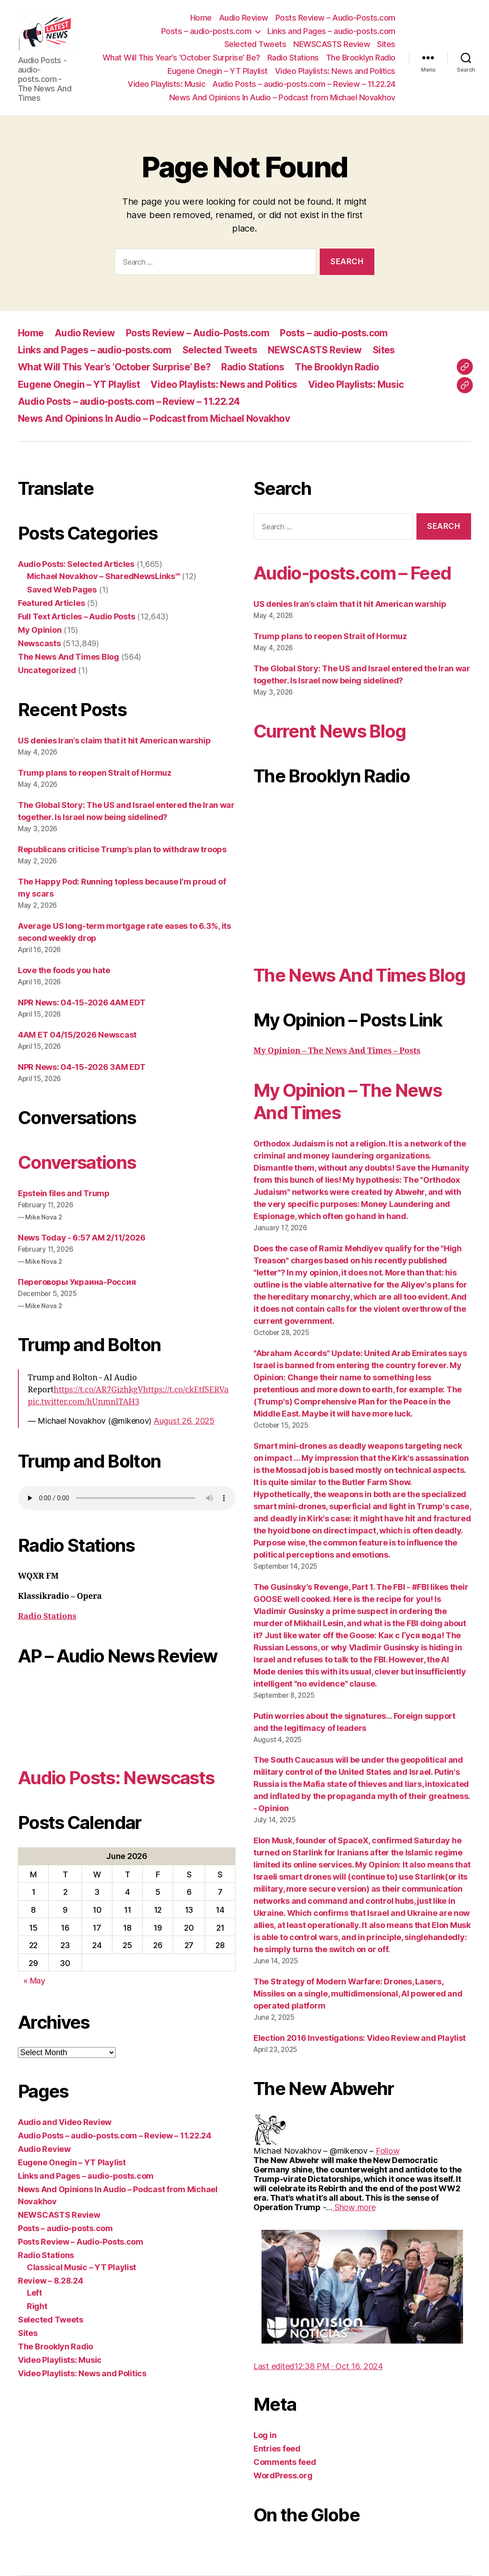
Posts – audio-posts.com (206, 31)
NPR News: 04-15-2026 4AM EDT (81, 1002)
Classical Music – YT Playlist (81, 2267)
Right (37, 2306)
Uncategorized (47, 670)
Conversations (77, 1162)
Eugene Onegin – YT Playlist (217, 71)
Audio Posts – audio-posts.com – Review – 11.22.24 (303, 84)
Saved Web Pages (62, 589)
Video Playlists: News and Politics (335, 71)
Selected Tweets (255, 44)
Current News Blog (329, 731)
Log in (264, 2435)
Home (201, 17)
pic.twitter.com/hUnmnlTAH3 (83, 1402)
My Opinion (39, 630)
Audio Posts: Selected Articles (76, 564)
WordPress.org (283, 2475)
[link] (387, 2150)
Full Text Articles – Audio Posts (76, 616)
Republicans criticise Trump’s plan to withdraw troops (122, 849)
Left (34, 2292)
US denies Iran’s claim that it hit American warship (114, 740)
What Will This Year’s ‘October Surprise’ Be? (181, 57)
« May (34, 1980)
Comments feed (284, 2462)
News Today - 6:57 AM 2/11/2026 (82, 1237)
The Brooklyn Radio (360, 57)
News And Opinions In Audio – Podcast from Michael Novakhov (282, 97)
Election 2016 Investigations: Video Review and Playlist (359, 2038)
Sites (386, 44)
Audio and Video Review (65, 2122)
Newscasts (39, 643)
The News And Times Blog (68, 656)
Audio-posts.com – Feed (352, 573)
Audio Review (243, 17)
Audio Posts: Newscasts (116, 1778)
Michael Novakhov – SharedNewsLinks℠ (103, 576)
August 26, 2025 (184, 1420)
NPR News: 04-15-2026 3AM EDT (81, 1067)
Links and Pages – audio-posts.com (331, 31)
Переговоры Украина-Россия (77, 1282)
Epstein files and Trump (64, 1193)
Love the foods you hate (64, 970)
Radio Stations (293, 57)
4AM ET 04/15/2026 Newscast (77, 1034)
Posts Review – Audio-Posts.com (335, 17)
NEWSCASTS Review (331, 44)
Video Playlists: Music (166, 84)
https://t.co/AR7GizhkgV (98, 1390)
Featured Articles (51, 603)
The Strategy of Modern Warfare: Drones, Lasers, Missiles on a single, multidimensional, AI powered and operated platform (357, 1993)
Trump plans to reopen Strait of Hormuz (95, 772)
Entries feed (276, 2448)
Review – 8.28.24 (50, 2280)
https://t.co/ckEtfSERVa (186, 1390)
